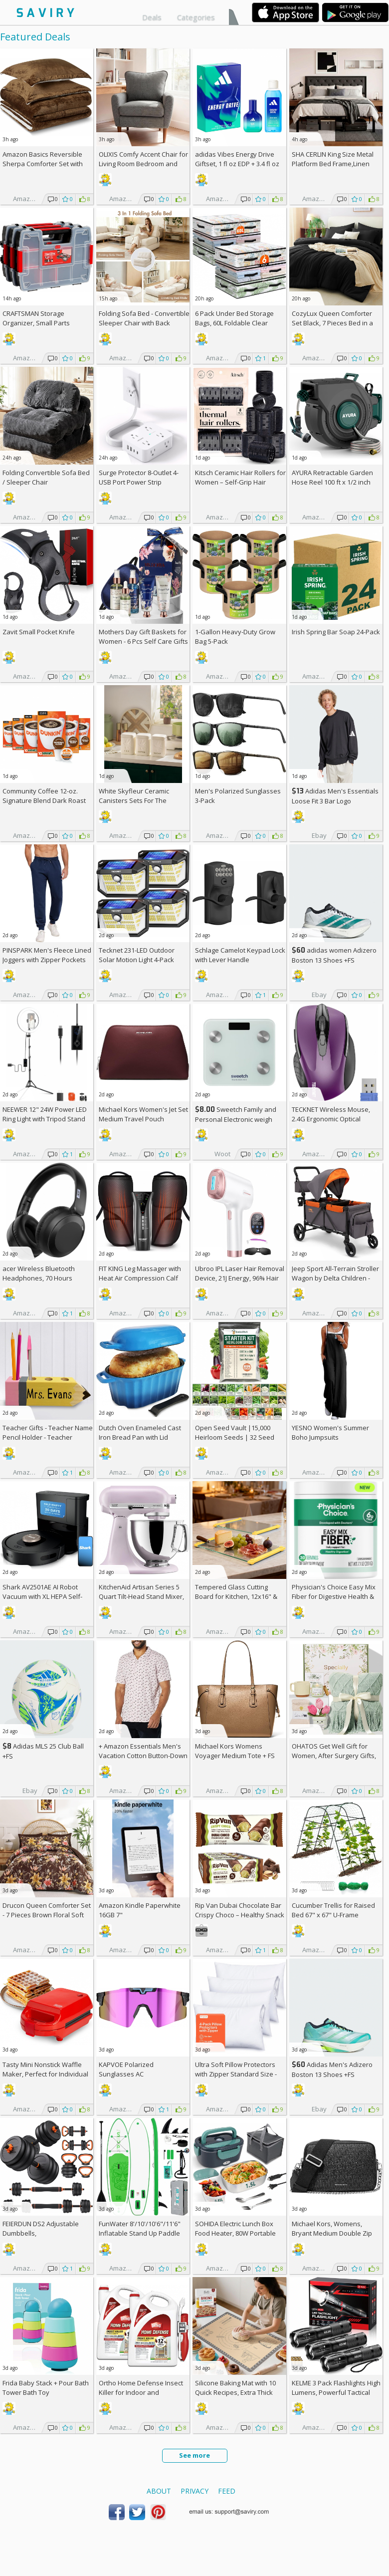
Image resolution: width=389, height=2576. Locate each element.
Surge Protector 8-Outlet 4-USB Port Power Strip (139, 477)
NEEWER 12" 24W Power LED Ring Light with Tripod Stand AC (44, 1119)
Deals (152, 17)
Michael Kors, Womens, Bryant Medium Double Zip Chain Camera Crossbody (332, 2233)
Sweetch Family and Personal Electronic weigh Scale (235, 1119)
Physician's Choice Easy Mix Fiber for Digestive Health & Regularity (334, 1596)
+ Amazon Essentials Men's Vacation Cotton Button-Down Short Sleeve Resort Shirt (143, 1756)
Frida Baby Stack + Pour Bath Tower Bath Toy (45, 2387)
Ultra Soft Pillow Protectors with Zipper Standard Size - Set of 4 (236, 2074)
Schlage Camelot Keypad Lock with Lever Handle (240, 955)
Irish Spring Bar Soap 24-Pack (336, 631)
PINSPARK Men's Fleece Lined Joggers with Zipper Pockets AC (46, 960)
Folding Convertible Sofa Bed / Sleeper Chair (46, 477)
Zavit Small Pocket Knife (38, 631)
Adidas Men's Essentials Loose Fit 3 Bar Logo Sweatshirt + (335, 800)
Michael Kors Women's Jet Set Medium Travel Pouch (143, 1114)
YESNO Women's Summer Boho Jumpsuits (330, 1432)
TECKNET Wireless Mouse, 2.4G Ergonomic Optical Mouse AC (331, 1119)
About (159, 2491)
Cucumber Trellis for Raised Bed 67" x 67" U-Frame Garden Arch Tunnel (333, 1915)
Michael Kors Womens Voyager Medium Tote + (235, 1751)
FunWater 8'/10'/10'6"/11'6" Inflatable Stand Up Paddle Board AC (140, 2233)
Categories (196, 17)
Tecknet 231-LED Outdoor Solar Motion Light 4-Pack (137, 955)
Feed (226, 2491)
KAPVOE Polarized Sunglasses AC (126, 2069)
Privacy (194, 2491)
